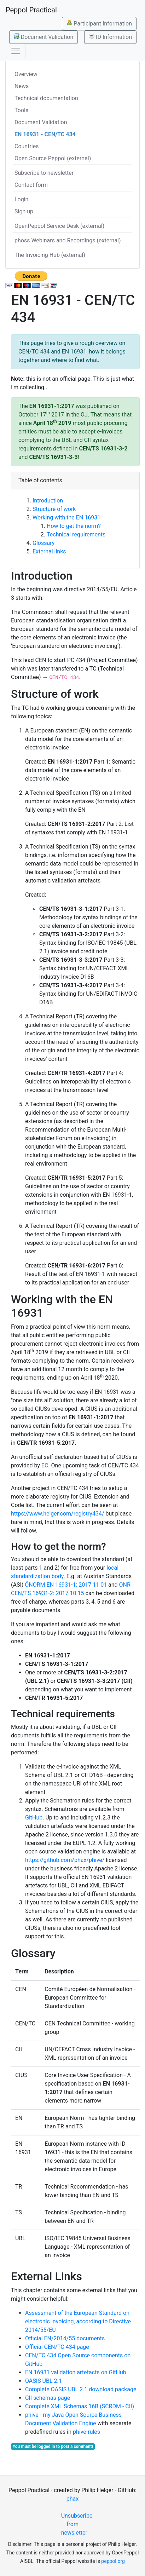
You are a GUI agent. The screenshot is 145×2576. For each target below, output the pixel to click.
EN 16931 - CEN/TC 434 (45, 134)
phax (72, 2498)
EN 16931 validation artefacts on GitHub (75, 2372)
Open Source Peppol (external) (52, 158)
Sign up (23, 211)
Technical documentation (46, 98)
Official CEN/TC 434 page (57, 2347)
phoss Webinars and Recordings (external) (67, 240)
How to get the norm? (74, 526)
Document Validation (43, 36)
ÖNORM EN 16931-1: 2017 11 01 (66, 1584)
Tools (21, 110)
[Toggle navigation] (15, 51)
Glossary (43, 543)
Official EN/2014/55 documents (65, 2338)
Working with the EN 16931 (66, 517)
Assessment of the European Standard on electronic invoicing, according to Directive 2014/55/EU (78, 2321)
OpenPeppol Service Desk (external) (59, 226)
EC (44, 1465)
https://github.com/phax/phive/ (64, 1860)
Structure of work (54, 509)
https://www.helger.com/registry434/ (57, 1513)
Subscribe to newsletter (44, 172)
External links (49, 551)
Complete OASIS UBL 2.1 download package (80, 2389)
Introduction (48, 500)
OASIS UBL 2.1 (43, 2380)
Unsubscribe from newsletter (75, 2524)
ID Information (110, 36)
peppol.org (113, 2561)
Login (21, 199)
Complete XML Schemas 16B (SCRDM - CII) (79, 2406)
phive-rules (86, 2431)
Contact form (31, 185)
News (21, 86)
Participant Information (99, 23)
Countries (26, 146)
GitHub (33, 1817)
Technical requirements (76, 534)
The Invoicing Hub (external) (49, 255)
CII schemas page (47, 2397)
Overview (25, 74)
